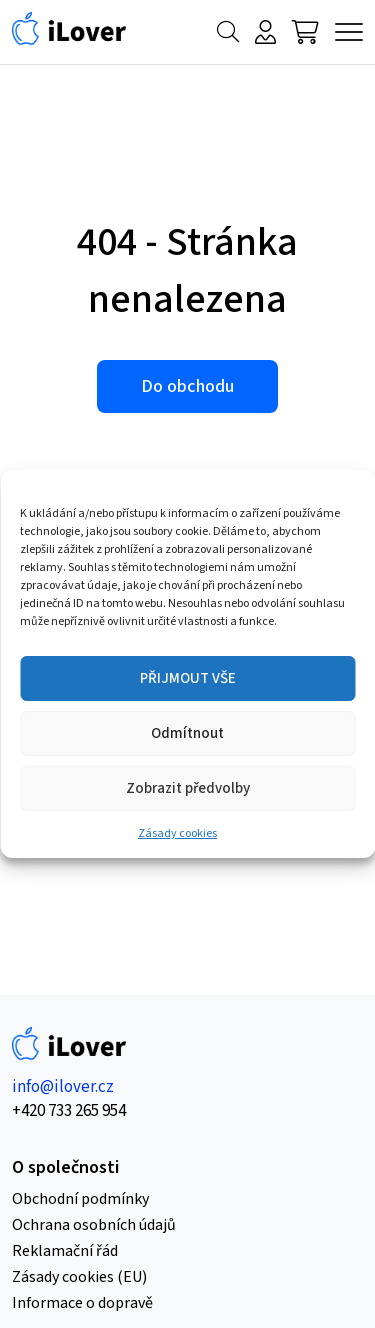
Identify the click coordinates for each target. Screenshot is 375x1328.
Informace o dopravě (82, 1303)
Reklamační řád (65, 1251)
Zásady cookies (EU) (79, 1277)
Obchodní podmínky (80, 1199)
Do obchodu (187, 386)
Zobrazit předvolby (188, 788)
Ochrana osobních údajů (94, 1225)
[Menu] (349, 32)
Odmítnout (187, 733)
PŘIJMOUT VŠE (188, 678)
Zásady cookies (177, 833)
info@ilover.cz (63, 1087)
